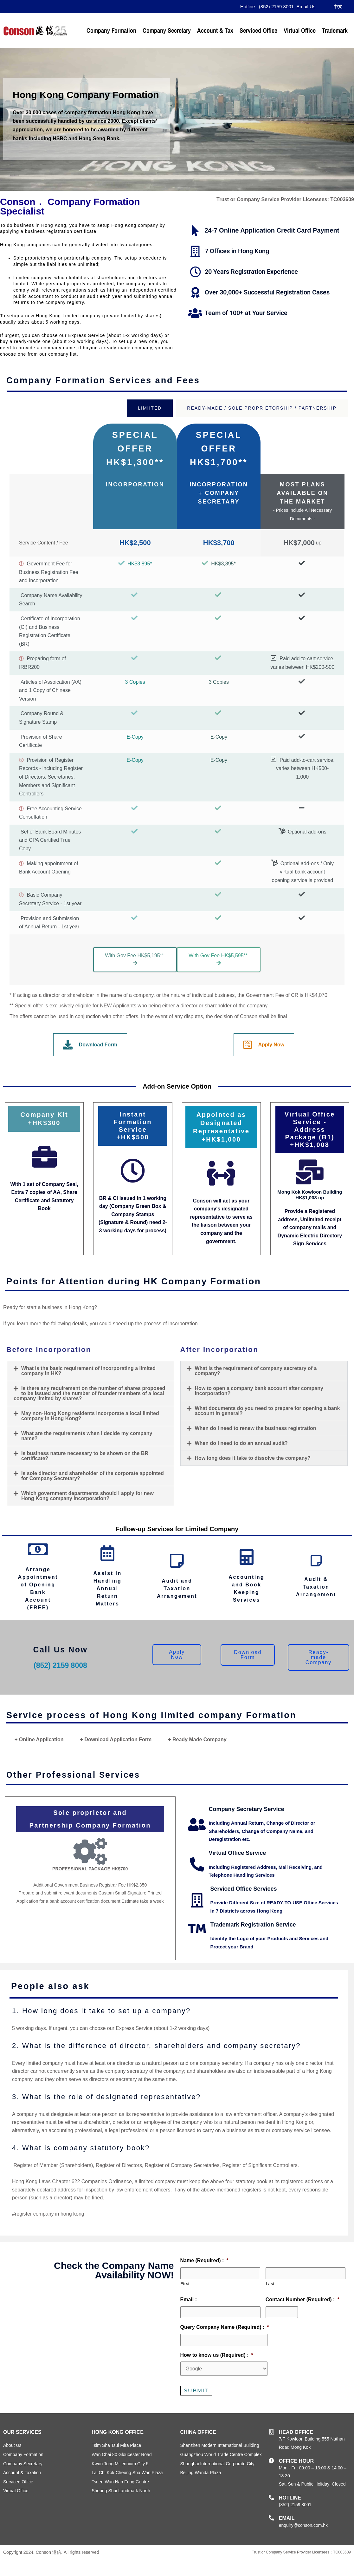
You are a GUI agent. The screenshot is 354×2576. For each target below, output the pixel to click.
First (185, 2283)
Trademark (335, 30)
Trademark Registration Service (253, 1924)
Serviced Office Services (243, 1889)
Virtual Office (300, 30)
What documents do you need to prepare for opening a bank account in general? (267, 1411)
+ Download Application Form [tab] (116, 1739)
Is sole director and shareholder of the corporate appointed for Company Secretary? (92, 1476)
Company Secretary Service (246, 1809)
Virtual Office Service (237, 1853)
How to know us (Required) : (216, 2355)
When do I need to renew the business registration (255, 1428)
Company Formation (111, 30)
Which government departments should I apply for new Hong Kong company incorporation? (87, 1496)
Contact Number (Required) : (302, 2299)
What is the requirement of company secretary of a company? (256, 1371)
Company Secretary (167, 30)
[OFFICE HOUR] (271, 2460)
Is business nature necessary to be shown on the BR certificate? (84, 1456)
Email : (188, 2299)
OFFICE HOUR (296, 2461)
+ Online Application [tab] (39, 1739)
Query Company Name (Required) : (224, 2327)
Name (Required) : (204, 2260)
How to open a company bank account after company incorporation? (259, 1391)
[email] (271, 2517)
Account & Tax (215, 30)
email (287, 2518)
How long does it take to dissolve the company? (252, 1458)
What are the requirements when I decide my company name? (86, 1436)
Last (270, 2283)
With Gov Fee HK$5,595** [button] (219, 959)
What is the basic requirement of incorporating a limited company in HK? (88, 1371)
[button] (90, 1371)
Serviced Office (258, 30)
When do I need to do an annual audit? (241, 1443)
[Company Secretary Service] (197, 1824)
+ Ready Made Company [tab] (197, 1739)
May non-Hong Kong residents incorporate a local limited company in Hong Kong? (90, 1416)
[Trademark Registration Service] (197, 1928)
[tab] (150, 408)
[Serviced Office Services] (197, 1900)
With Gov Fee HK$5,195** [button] (135, 959)
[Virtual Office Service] (197, 1864)
